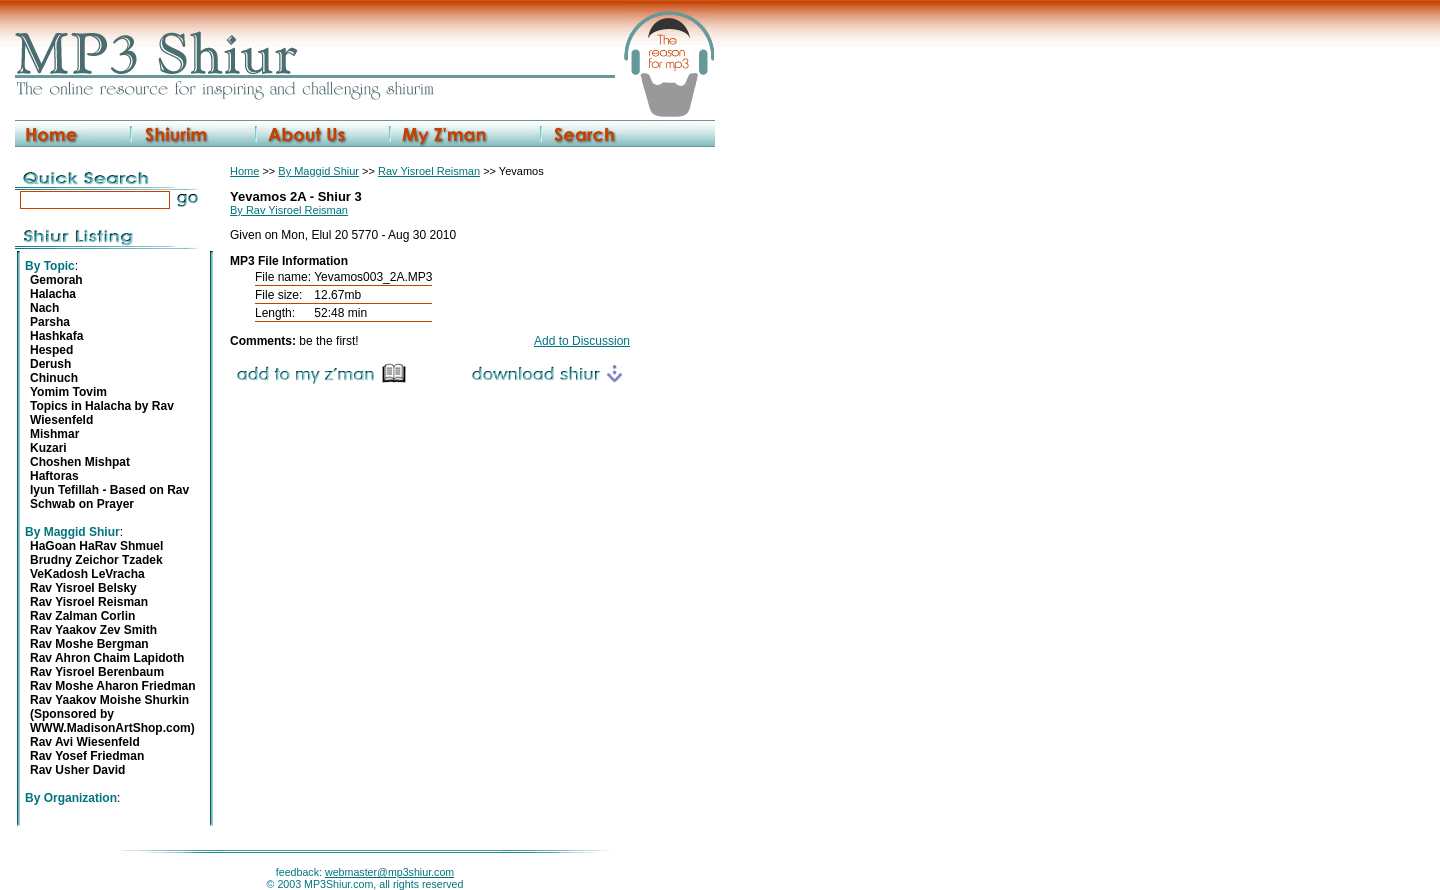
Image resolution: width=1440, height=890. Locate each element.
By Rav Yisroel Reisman (289, 210)
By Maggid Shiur (318, 171)
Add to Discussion (582, 341)
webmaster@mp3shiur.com (389, 872)
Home (244, 171)
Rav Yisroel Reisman (429, 171)
